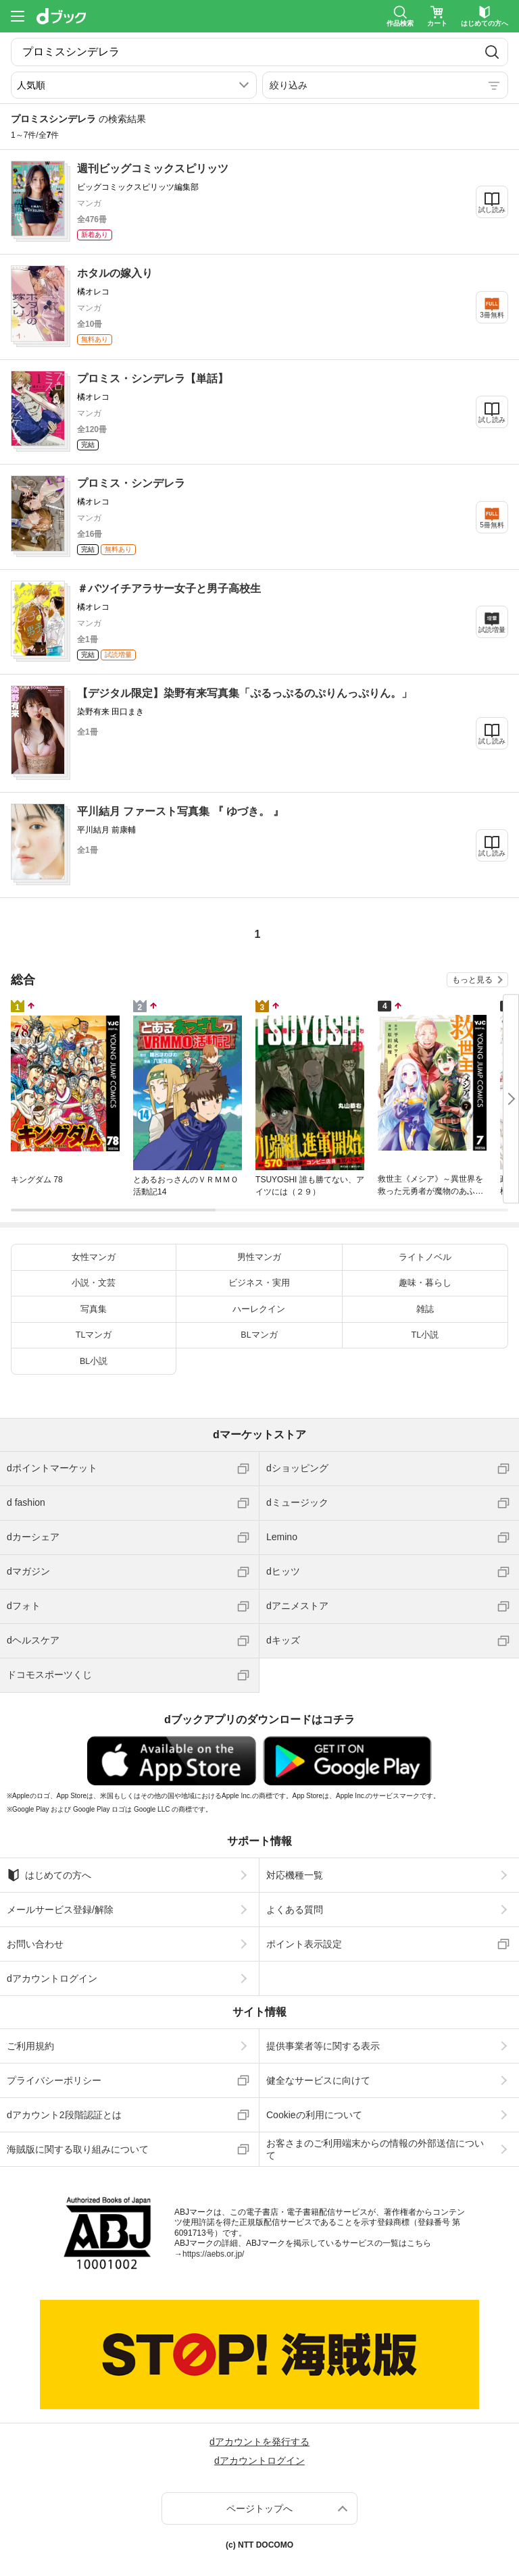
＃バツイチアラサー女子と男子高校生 (169, 588)
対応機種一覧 (294, 1875)
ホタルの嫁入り (115, 273)
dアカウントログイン (52, 1978)
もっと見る (472, 979)
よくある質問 (294, 1909)
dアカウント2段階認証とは (64, 2114)
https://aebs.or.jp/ (213, 2254)
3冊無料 (492, 315)
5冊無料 (492, 525)
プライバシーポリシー (54, 2080)
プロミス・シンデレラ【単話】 (152, 378)
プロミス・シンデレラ (131, 483)
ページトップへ (259, 2508)
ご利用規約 (30, 2046)
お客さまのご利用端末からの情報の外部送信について (375, 2149)
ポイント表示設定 (304, 1944)
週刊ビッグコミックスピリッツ (152, 168)
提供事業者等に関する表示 (323, 2046)
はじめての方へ (49, 1875)
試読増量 (491, 629)
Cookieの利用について (314, 2114)
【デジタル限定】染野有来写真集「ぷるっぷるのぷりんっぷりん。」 (244, 693)
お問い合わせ (35, 1944)
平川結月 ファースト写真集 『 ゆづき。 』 (180, 811)
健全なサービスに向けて (318, 2080)
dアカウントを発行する (259, 2441)
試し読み (491, 209)
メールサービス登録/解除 (60, 1909)
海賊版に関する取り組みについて (78, 2149)
